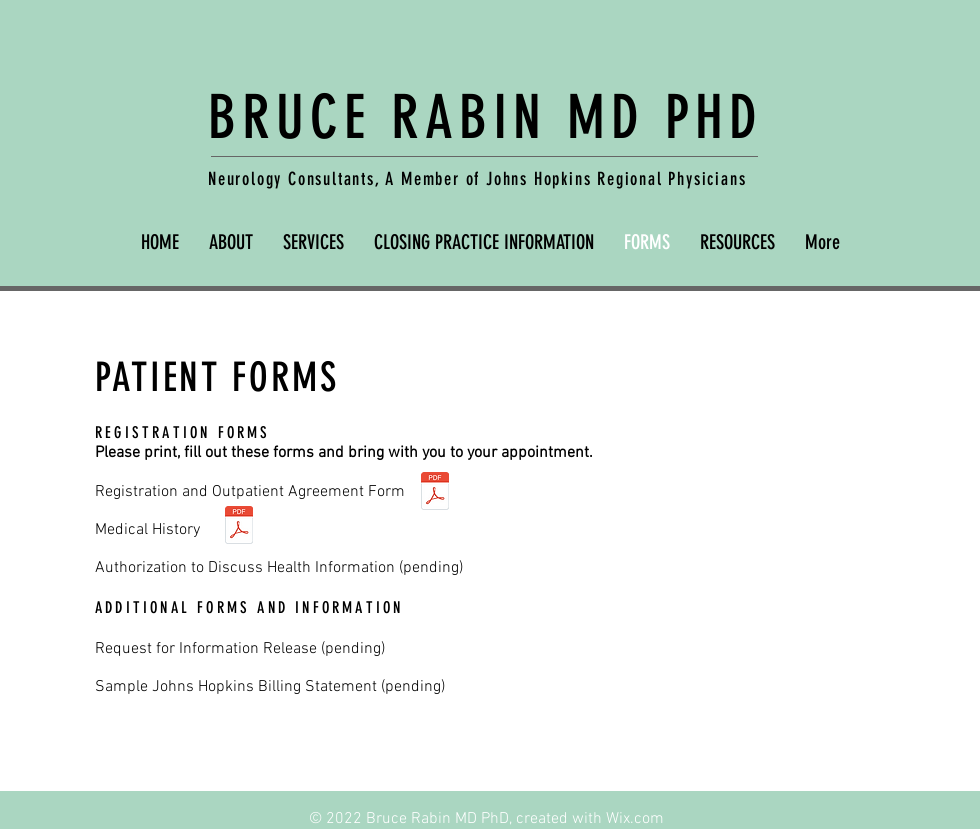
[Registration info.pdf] (435, 493)
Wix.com (635, 819)
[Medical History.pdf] (239, 527)
